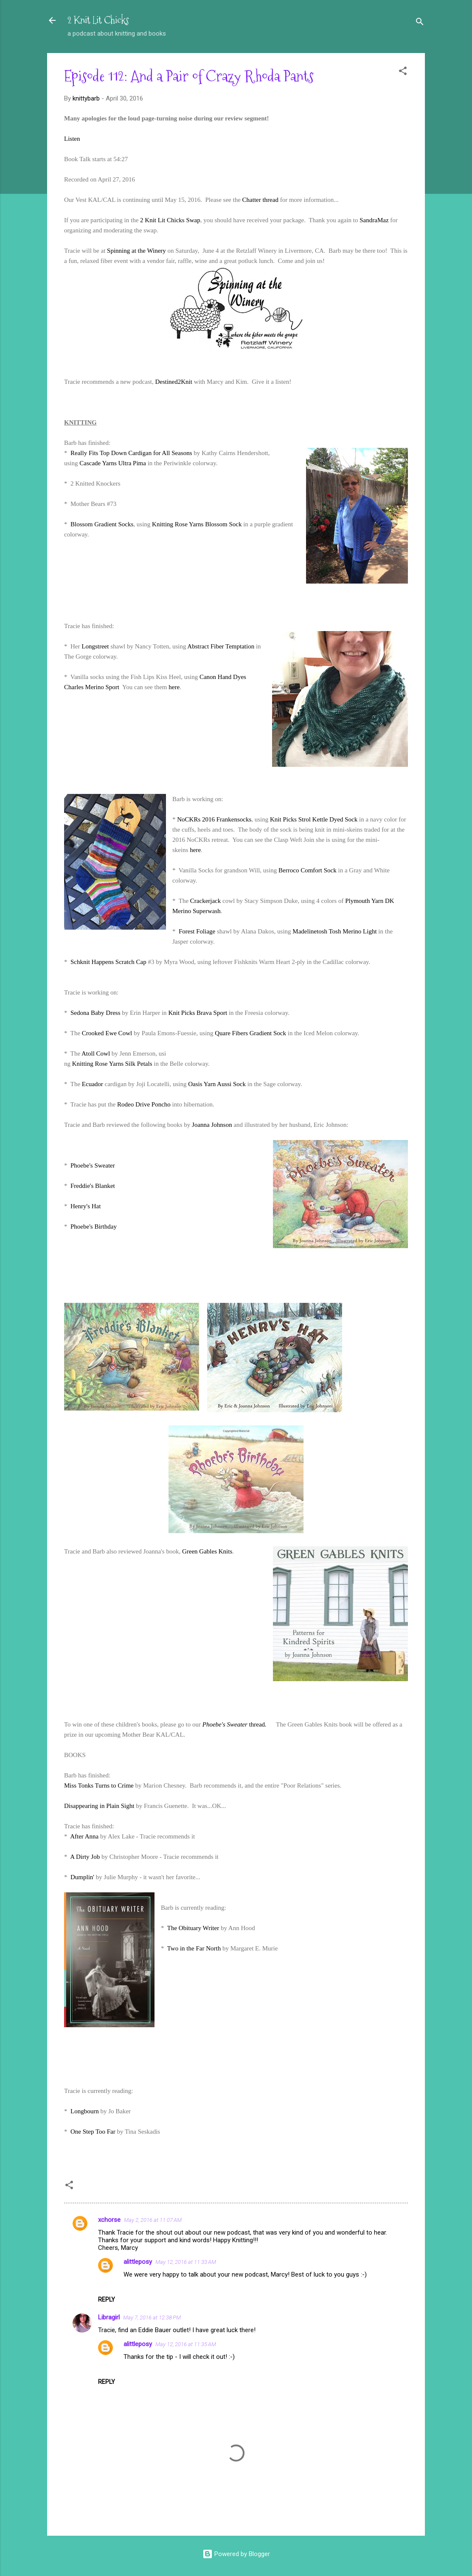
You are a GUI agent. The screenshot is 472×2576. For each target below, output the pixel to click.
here (174, 687)
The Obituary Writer (193, 1928)
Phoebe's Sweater (92, 1165)
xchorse (109, 2220)
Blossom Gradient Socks (101, 524)
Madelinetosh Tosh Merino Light (334, 931)
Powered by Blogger (236, 2554)
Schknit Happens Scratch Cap (108, 961)
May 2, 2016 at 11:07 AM (153, 2220)
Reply (106, 2299)
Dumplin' (82, 1877)
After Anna (84, 1836)
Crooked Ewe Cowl (107, 1033)
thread (234, 1724)
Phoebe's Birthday (93, 1226)
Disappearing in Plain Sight (99, 1805)
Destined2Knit (173, 381)
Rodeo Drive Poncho (144, 1104)
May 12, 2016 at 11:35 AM (185, 2344)
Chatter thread (260, 199)
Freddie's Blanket (92, 1185)
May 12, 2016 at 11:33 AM (185, 2262)
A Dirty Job (85, 1856)
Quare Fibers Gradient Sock (250, 1033)
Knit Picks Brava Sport (197, 1012)
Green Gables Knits (207, 1551)
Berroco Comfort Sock (307, 870)
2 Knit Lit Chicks (98, 20)
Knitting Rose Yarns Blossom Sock (197, 524)
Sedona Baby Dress (95, 1012)
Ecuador (92, 1084)
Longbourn (84, 2111)
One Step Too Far (92, 2131)
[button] (403, 72)
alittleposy (138, 2262)
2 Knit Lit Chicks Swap (170, 220)
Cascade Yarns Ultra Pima (112, 463)
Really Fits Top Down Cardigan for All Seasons (131, 453)
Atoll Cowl (95, 1053)
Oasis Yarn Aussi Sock (217, 1084)
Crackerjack (205, 900)
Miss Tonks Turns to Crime (99, 1785)
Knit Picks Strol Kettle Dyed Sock (313, 819)
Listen (72, 138)
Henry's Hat (85, 1206)
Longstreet (95, 646)
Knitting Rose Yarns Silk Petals (112, 1063)
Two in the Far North (194, 1948)
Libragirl (109, 2317)
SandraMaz (374, 220)
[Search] (420, 23)
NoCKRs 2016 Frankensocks (214, 819)
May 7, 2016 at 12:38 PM (152, 2317)
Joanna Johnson (212, 1124)
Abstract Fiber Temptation (220, 646)
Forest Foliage (197, 931)
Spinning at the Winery (136, 250)
